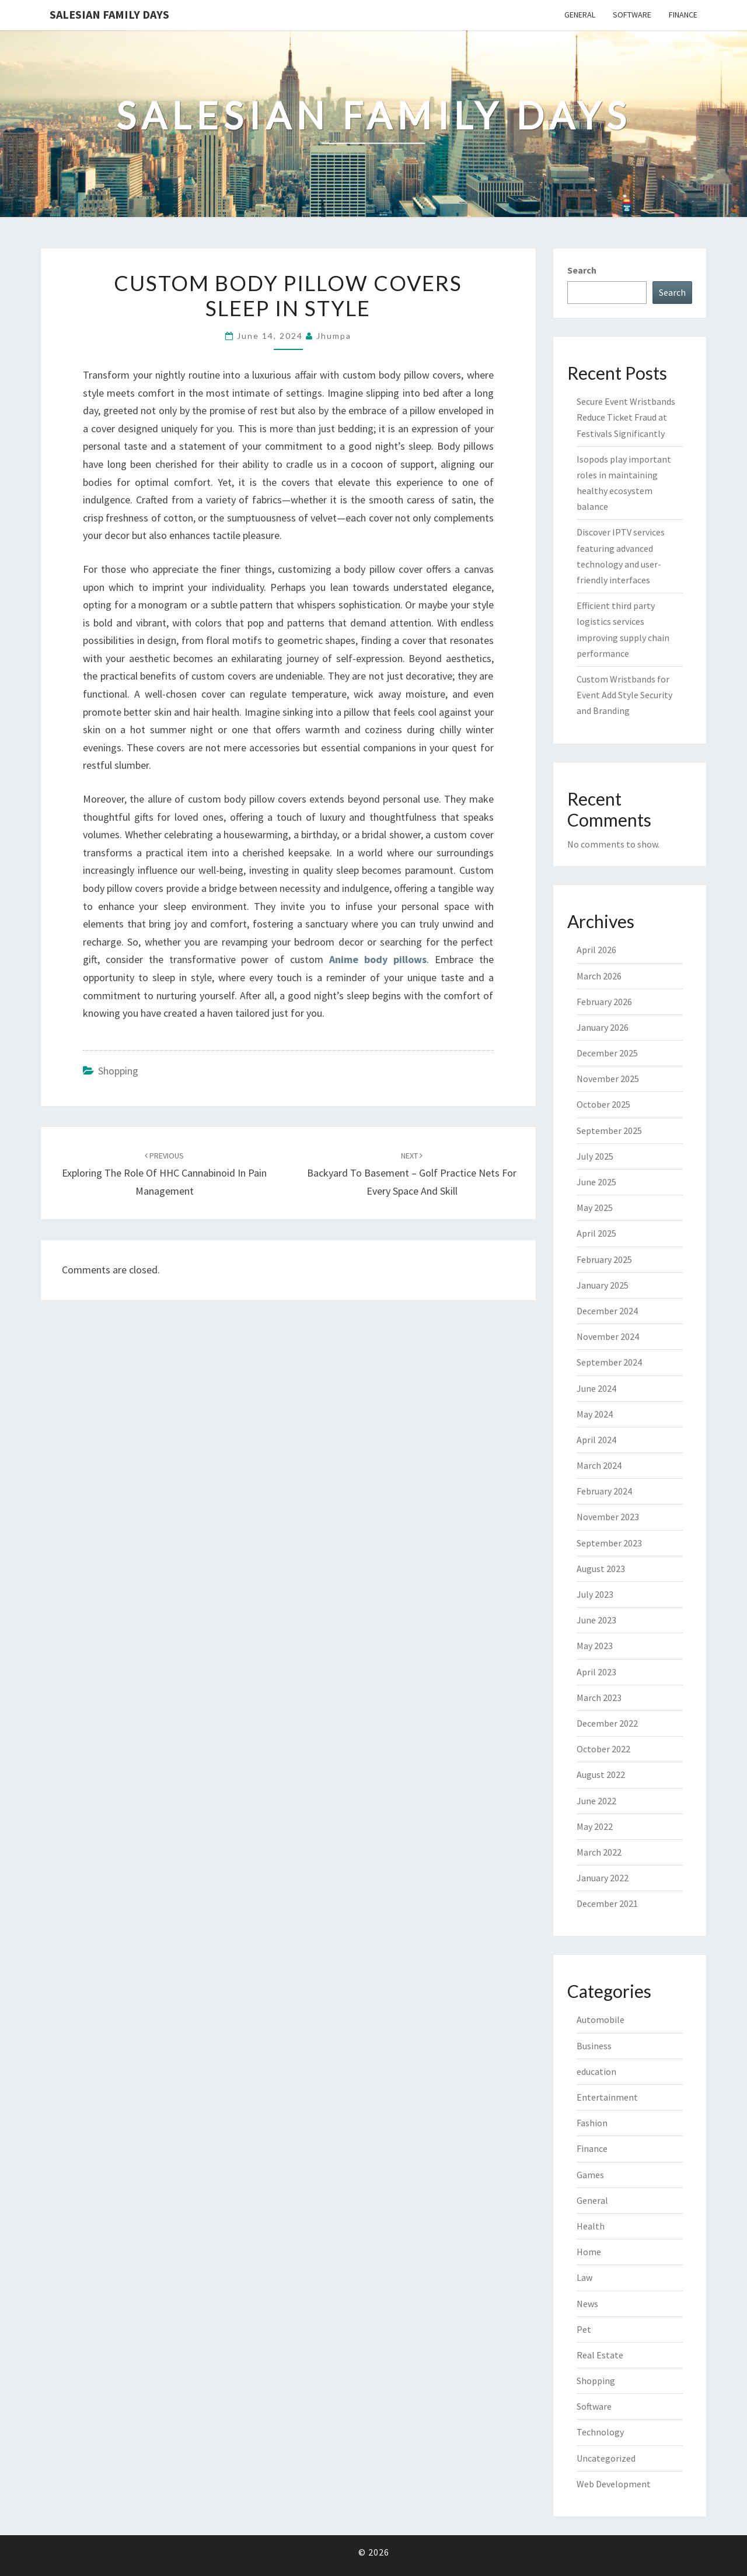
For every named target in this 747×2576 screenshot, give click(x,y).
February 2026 (604, 1001)
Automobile (600, 2019)
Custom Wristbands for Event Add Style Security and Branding (624, 694)
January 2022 (603, 1878)
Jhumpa (333, 336)
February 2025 (604, 1259)
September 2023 (609, 1543)
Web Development (614, 2484)
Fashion (592, 2123)
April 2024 (596, 1440)
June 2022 (596, 1801)
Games (590, 2174)
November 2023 (608, 1516)
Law (584, 2277)
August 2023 (601, 1568)
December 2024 (607, 1311)
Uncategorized (606, 2458)
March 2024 (599, 1465)
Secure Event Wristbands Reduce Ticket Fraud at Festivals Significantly (626, 417)
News (587, 2303)
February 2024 (604, 1491)
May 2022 (595, 1826)
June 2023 (596, 1620)
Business (594, 2046)
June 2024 (596, 1388)
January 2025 (603, 1285)
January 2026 (603, 1027)
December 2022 (607, 1723)
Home (589, 2252)
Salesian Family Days (109, 14)
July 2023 (595, 1594)
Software (632, 14)
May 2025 (595, 1207)
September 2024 (609, 1362)
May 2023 (595, 1645)
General (579, 14)
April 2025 (596, 1233)
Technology (600, 2432)
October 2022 (603, 1749)
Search (581, 270)
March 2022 (599, 1852)
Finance (683, 14)
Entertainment (607, 2097)
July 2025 (595, 1156)
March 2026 (599, 976)
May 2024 (595, 1414)
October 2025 (603, 1104)
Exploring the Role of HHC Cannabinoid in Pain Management (164, 1173)
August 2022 (601, 1774)
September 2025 (609, 1130)
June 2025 (596, 1182)
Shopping (118, 1070)
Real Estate (600, 2355)
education (596, 2071)
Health (591, 2226)
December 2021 (607, 1903)
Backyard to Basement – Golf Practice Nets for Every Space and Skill (411, 1173)
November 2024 (608, 1336)
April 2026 (596, 950)
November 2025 (608, 1078)
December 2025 (607, 1053)
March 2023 (599, 1697)
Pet (584, 2329)
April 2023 (596, 1672)
